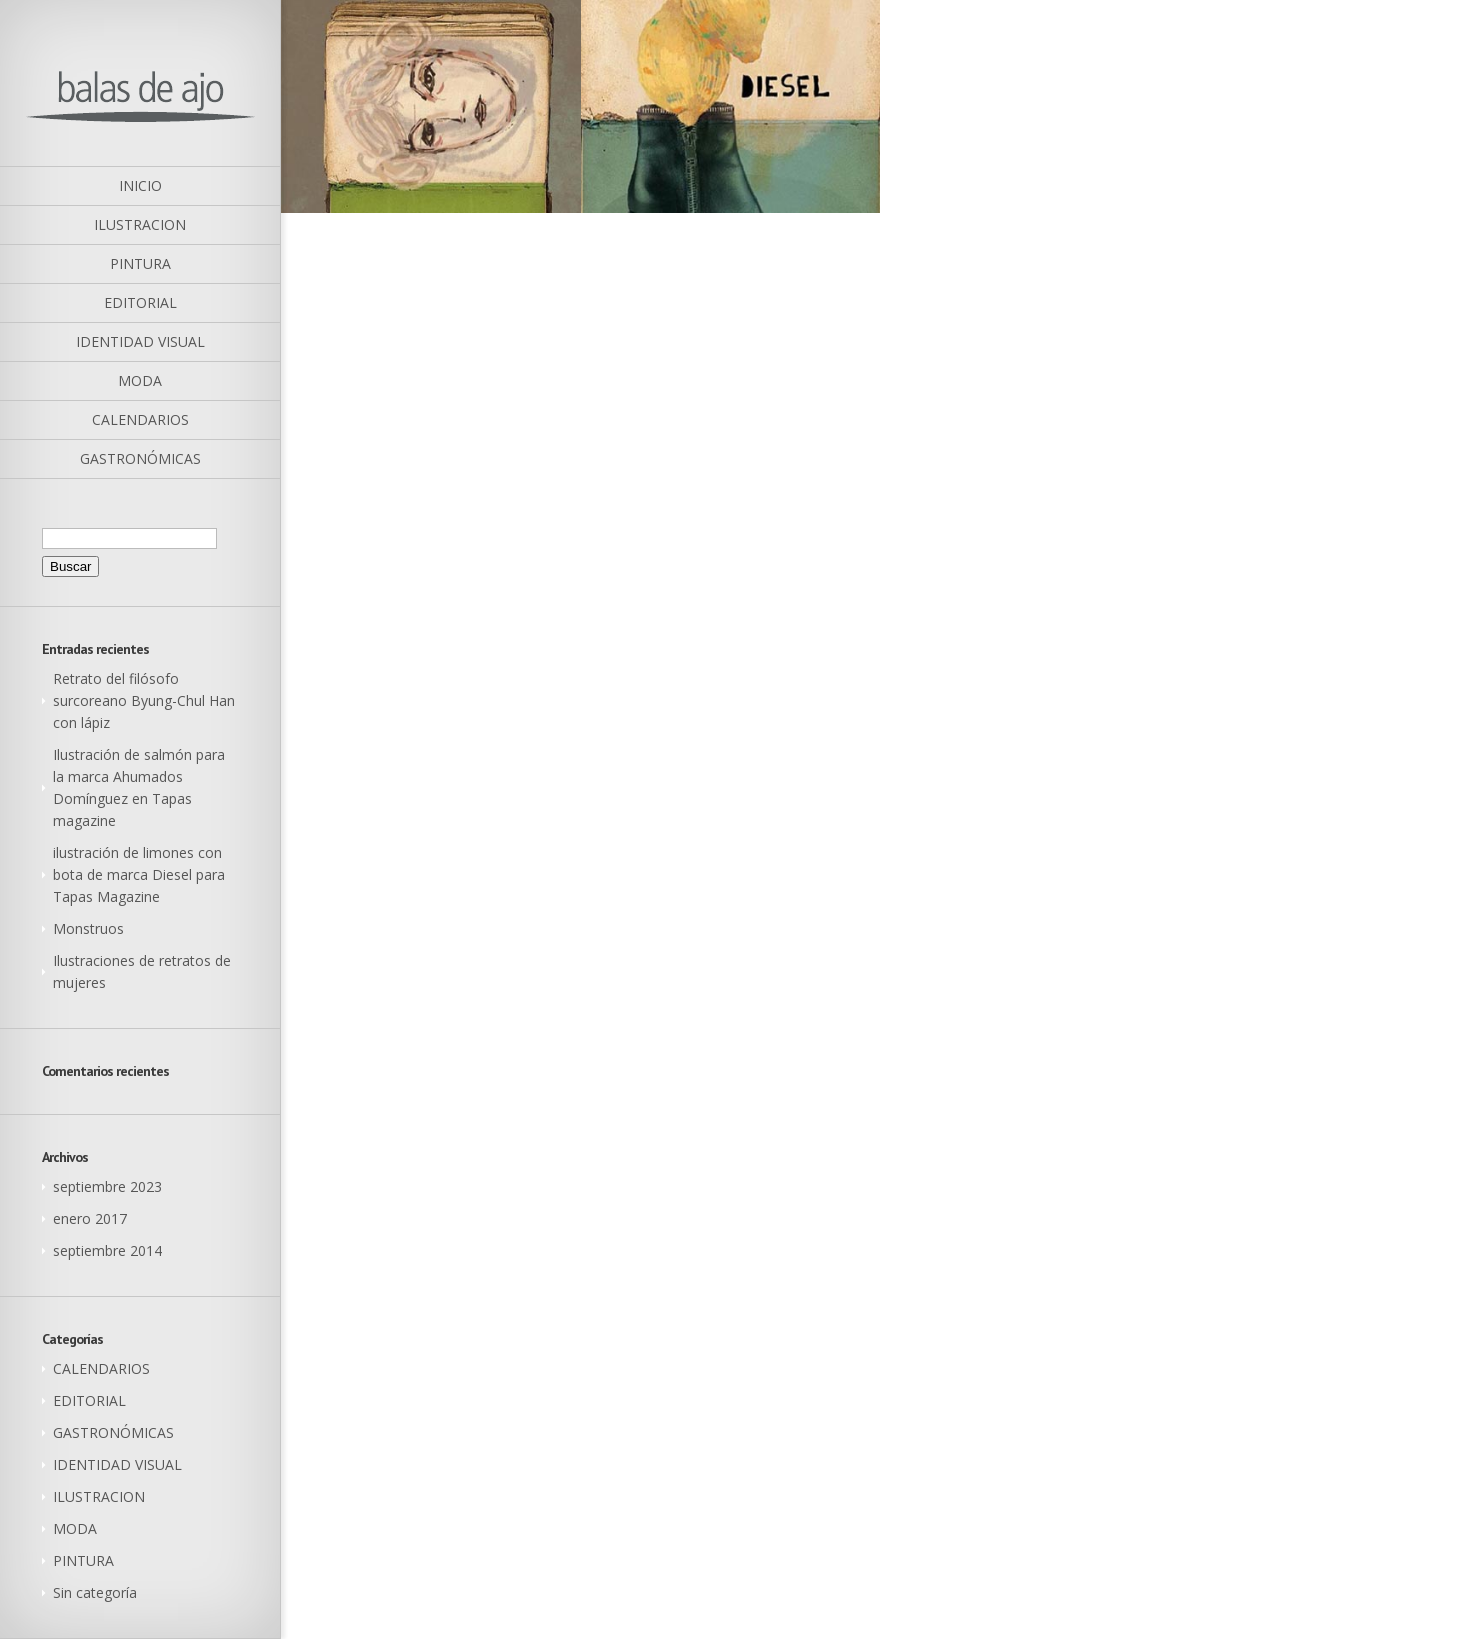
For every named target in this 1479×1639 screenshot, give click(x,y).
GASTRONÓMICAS (113, 1432)
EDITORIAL (89, 1400)
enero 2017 (90, 1218)
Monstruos (88, 928)
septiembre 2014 (107, 1250)
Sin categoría (95, 1592)
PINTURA (83, 1560)
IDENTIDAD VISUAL (117, 1464)
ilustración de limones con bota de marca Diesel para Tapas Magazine (139, 874)
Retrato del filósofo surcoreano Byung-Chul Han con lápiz (144, 700)
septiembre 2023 (107, 1186)
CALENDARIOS (101, 1368)
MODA (75, 1528)
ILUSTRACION (99, 1496)
